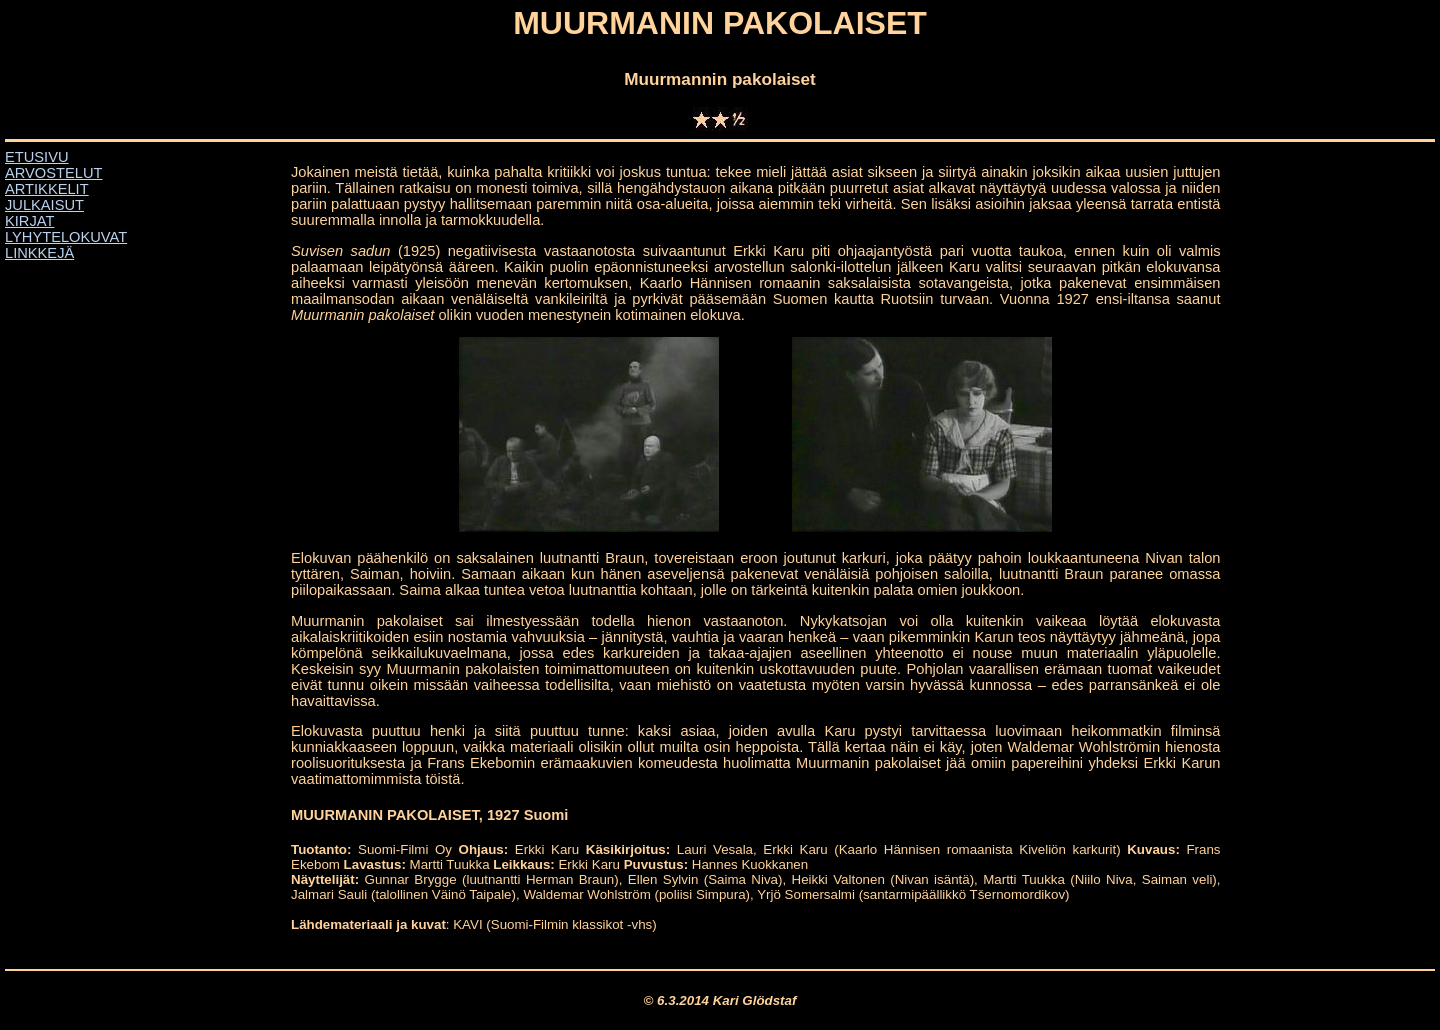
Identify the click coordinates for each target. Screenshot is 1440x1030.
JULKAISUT (44, 205)
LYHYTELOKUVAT (66, 237)
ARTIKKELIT (47, 189)
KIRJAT (29, 221)
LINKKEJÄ (39, 253)
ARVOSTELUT (53, 173)
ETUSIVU (37, 157)
